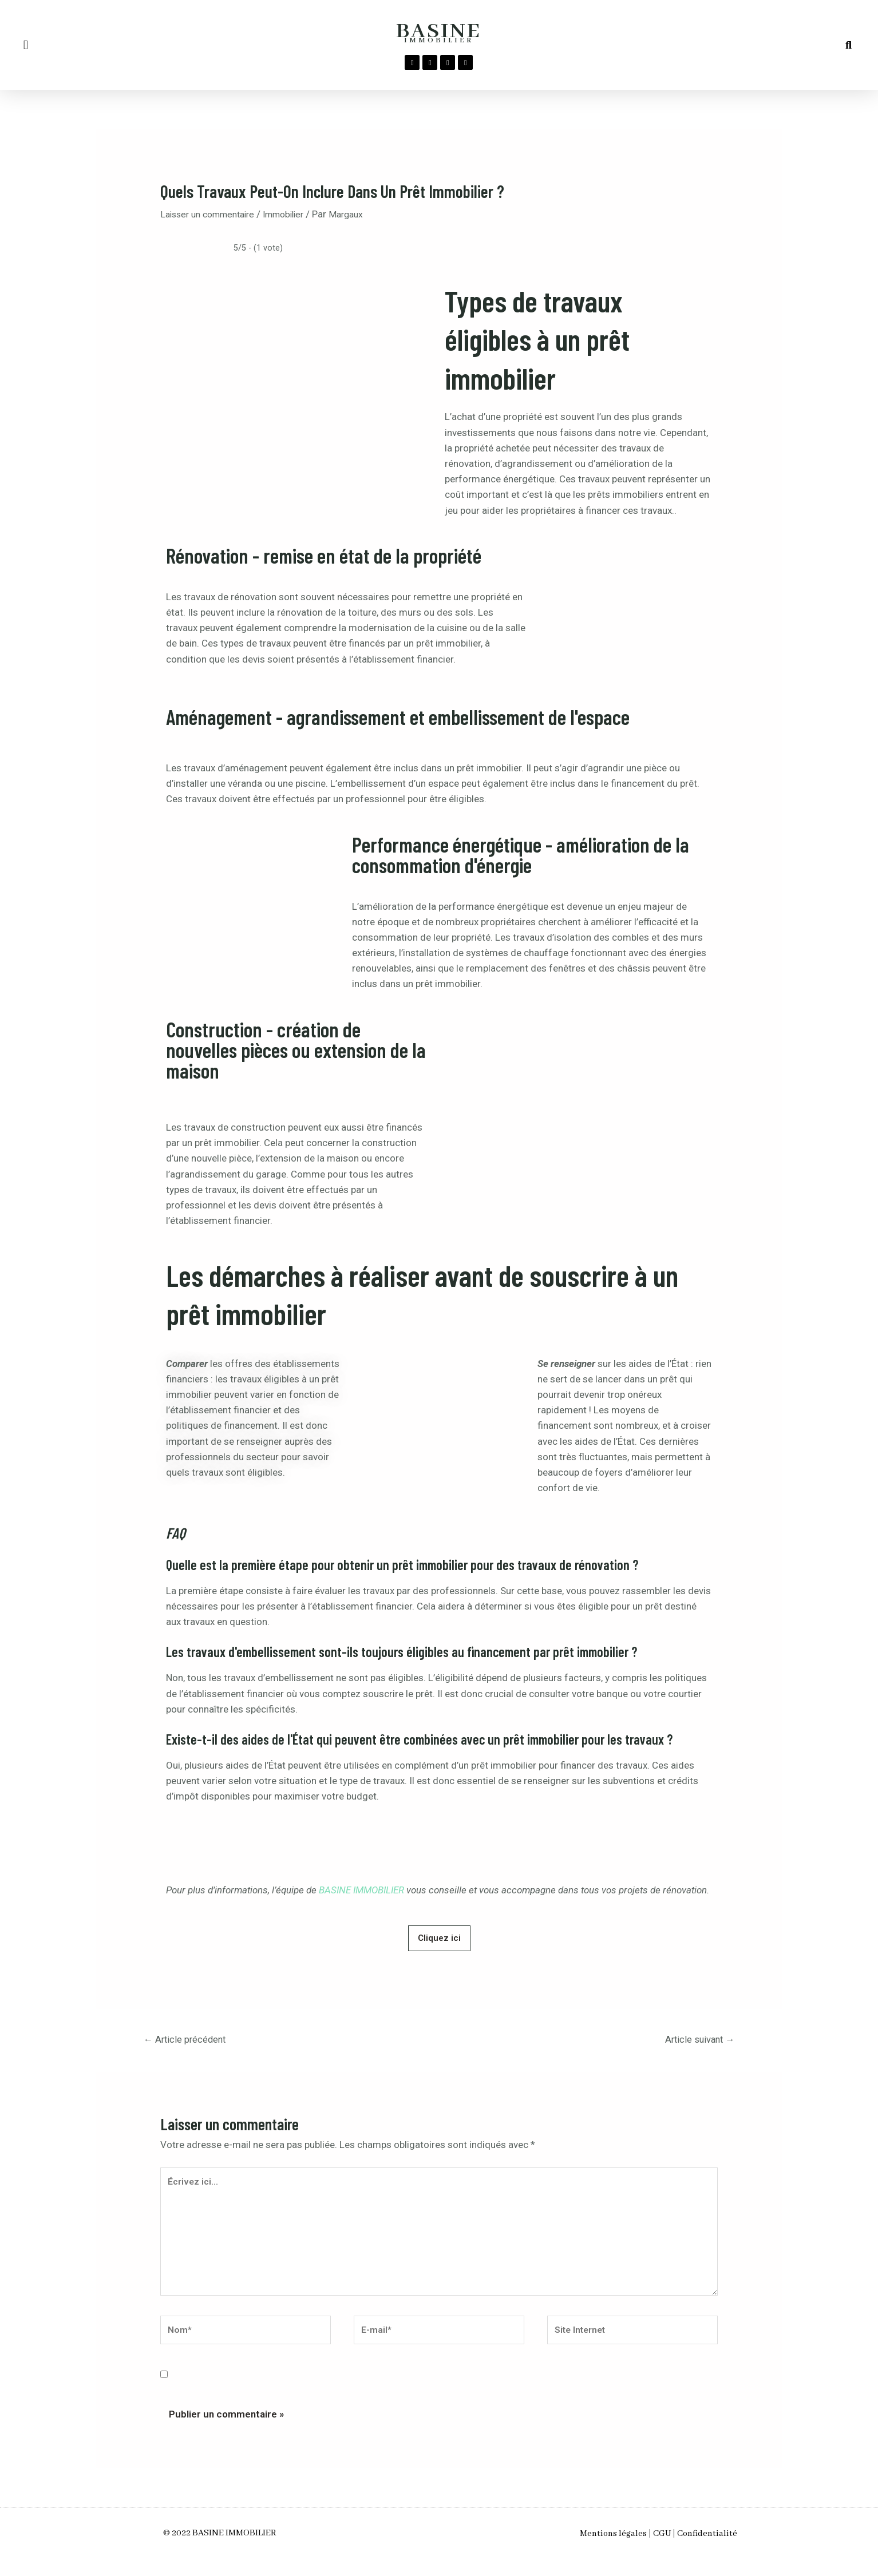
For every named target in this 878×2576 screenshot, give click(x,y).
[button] (25, 45)
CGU (661, 2550)
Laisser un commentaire (212, 214)
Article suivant (693, 2041)
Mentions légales (594, 2550)
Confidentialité (726, 2550)
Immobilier (296, 214)
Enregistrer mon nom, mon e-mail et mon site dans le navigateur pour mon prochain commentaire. (395, 2391)
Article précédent (191, 2041)
